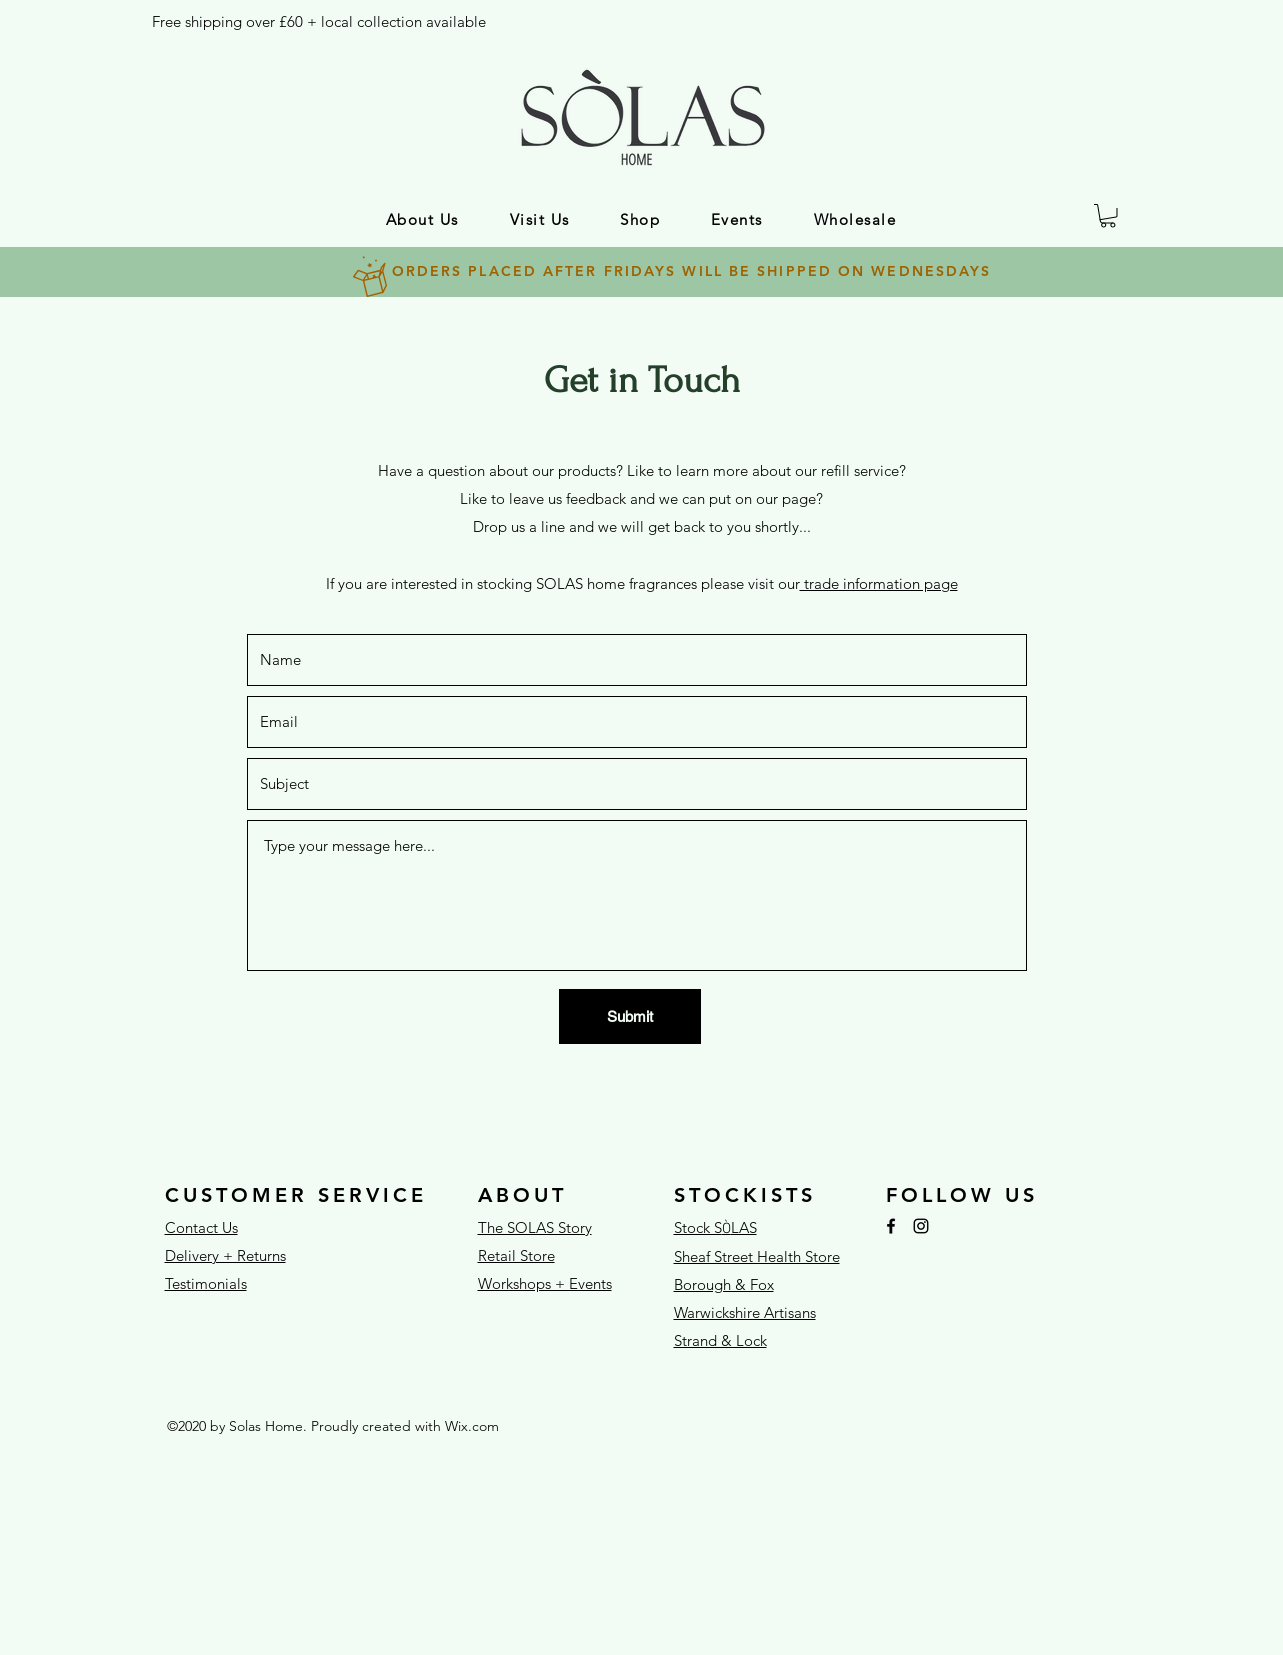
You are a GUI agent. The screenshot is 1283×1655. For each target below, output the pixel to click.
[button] (423, 219)
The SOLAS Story (535, 1227)
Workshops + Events (545, 1283)
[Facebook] (891, 1226)
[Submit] (630, 1016)
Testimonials (206, 1283)
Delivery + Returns (225, 1255)
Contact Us (201, 1227)
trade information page (879, 583)
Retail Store (516, 1255)
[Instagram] (921, 1226)
